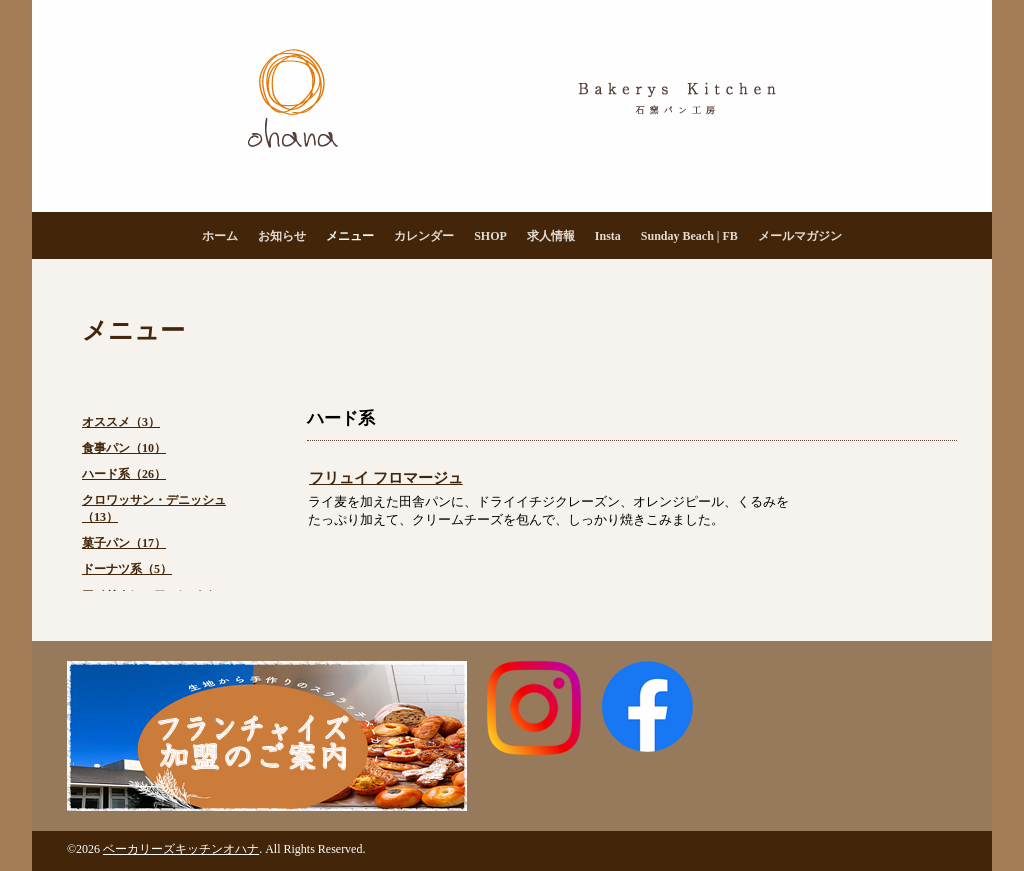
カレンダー (424, 236)
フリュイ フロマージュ (386, 478)
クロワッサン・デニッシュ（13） (154, 508)
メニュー (350, 236)
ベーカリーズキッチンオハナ (181, 849)
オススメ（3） (121, 422)
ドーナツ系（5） (127, 569)
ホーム (220, 236)
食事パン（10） (124, 448)
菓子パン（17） (124, 543)
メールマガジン (800, 236)
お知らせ (282, 236)
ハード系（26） (124, 474)
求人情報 (551, 236)
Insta (608, 236)
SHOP (490, 236)
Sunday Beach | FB (689, 236)
